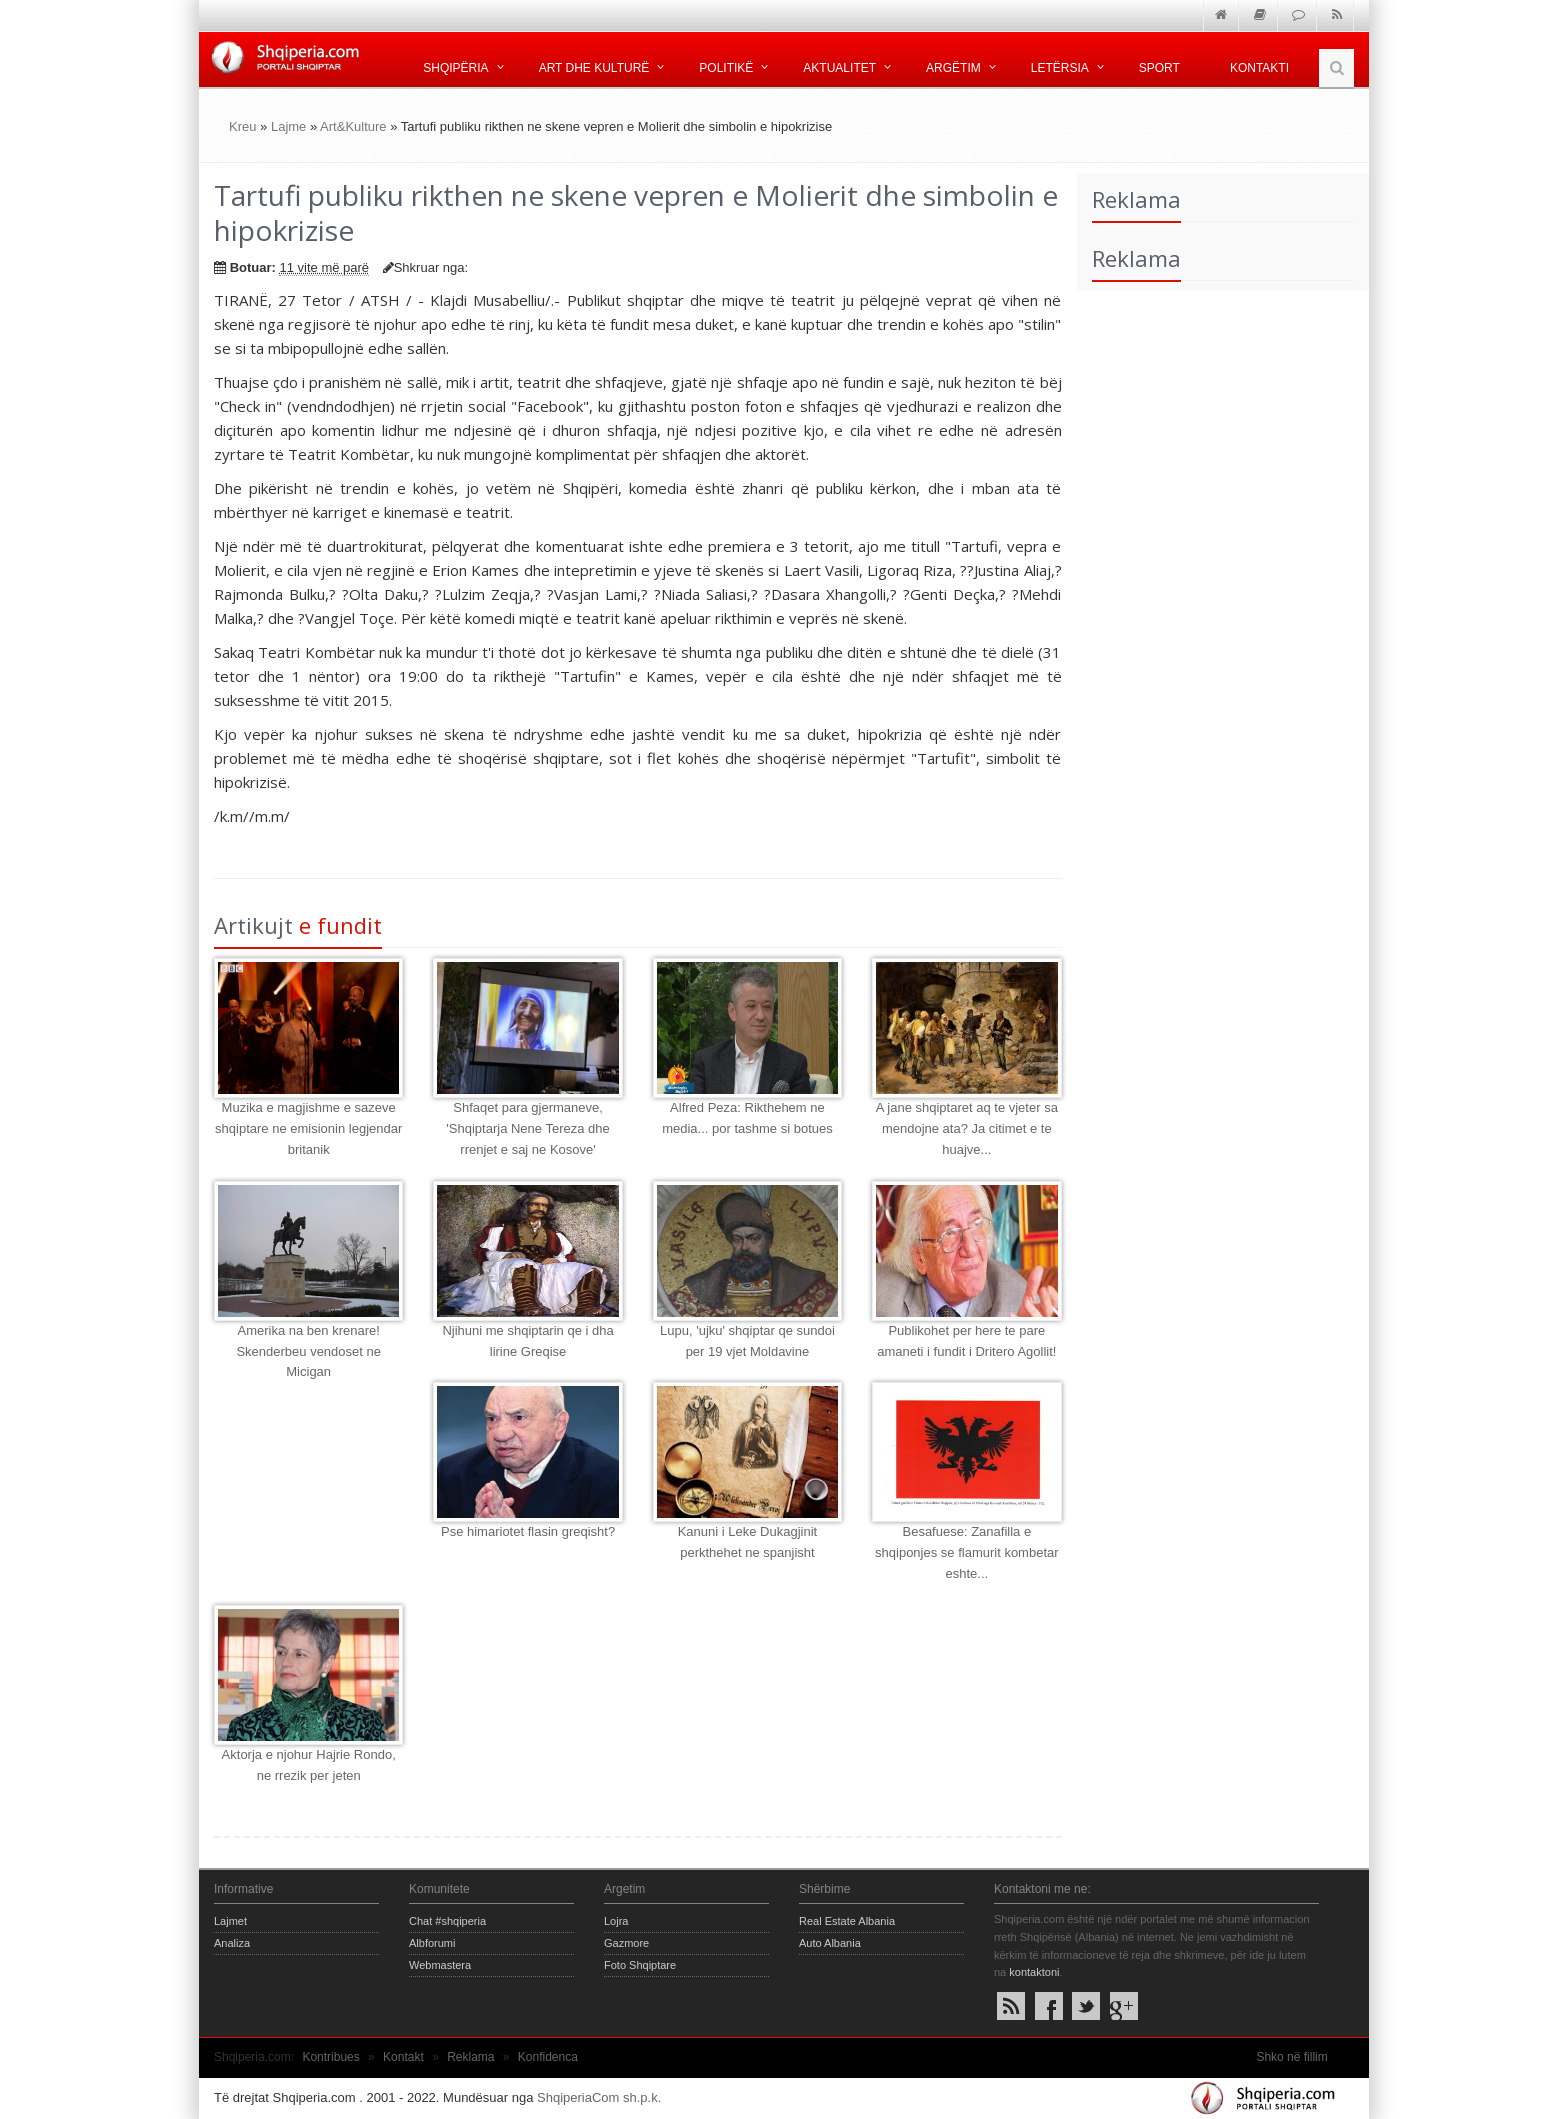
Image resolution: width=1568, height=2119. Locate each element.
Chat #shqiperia (447, 1921)
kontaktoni (1034, 1972)
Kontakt (403, 2057)
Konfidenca (548, 2057)
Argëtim (953, 68)
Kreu (242, 126)
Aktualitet (839, 68)
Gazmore (626, 1943)
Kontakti (1259, 68)
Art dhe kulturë (594, 68)
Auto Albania (830, 1943)
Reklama (470, 2057)
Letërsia (1060, 68)
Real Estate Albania (847, 1921)
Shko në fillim (1291, 2057)
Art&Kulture (353, 126)
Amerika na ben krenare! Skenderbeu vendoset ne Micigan (308, 1351)
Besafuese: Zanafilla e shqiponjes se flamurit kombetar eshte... (967, 1552)
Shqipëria (455, 68)
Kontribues (330, 2057)
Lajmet (230, 1921)
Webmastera (440, 1965)
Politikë (726, 68)
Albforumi (432, 1943)
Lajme (288, 126)
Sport (1159, 68)
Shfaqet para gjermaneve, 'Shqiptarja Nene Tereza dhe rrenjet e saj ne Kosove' (527, 1128)
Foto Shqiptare (640, 1965)
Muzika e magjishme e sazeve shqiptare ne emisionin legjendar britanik (308, 1128)
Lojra (616, 1921)
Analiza (232, 1943)
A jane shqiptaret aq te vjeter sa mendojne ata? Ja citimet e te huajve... (967, 1128)
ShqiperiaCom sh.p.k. (599, 2097)
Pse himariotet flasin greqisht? (528, 1531)
